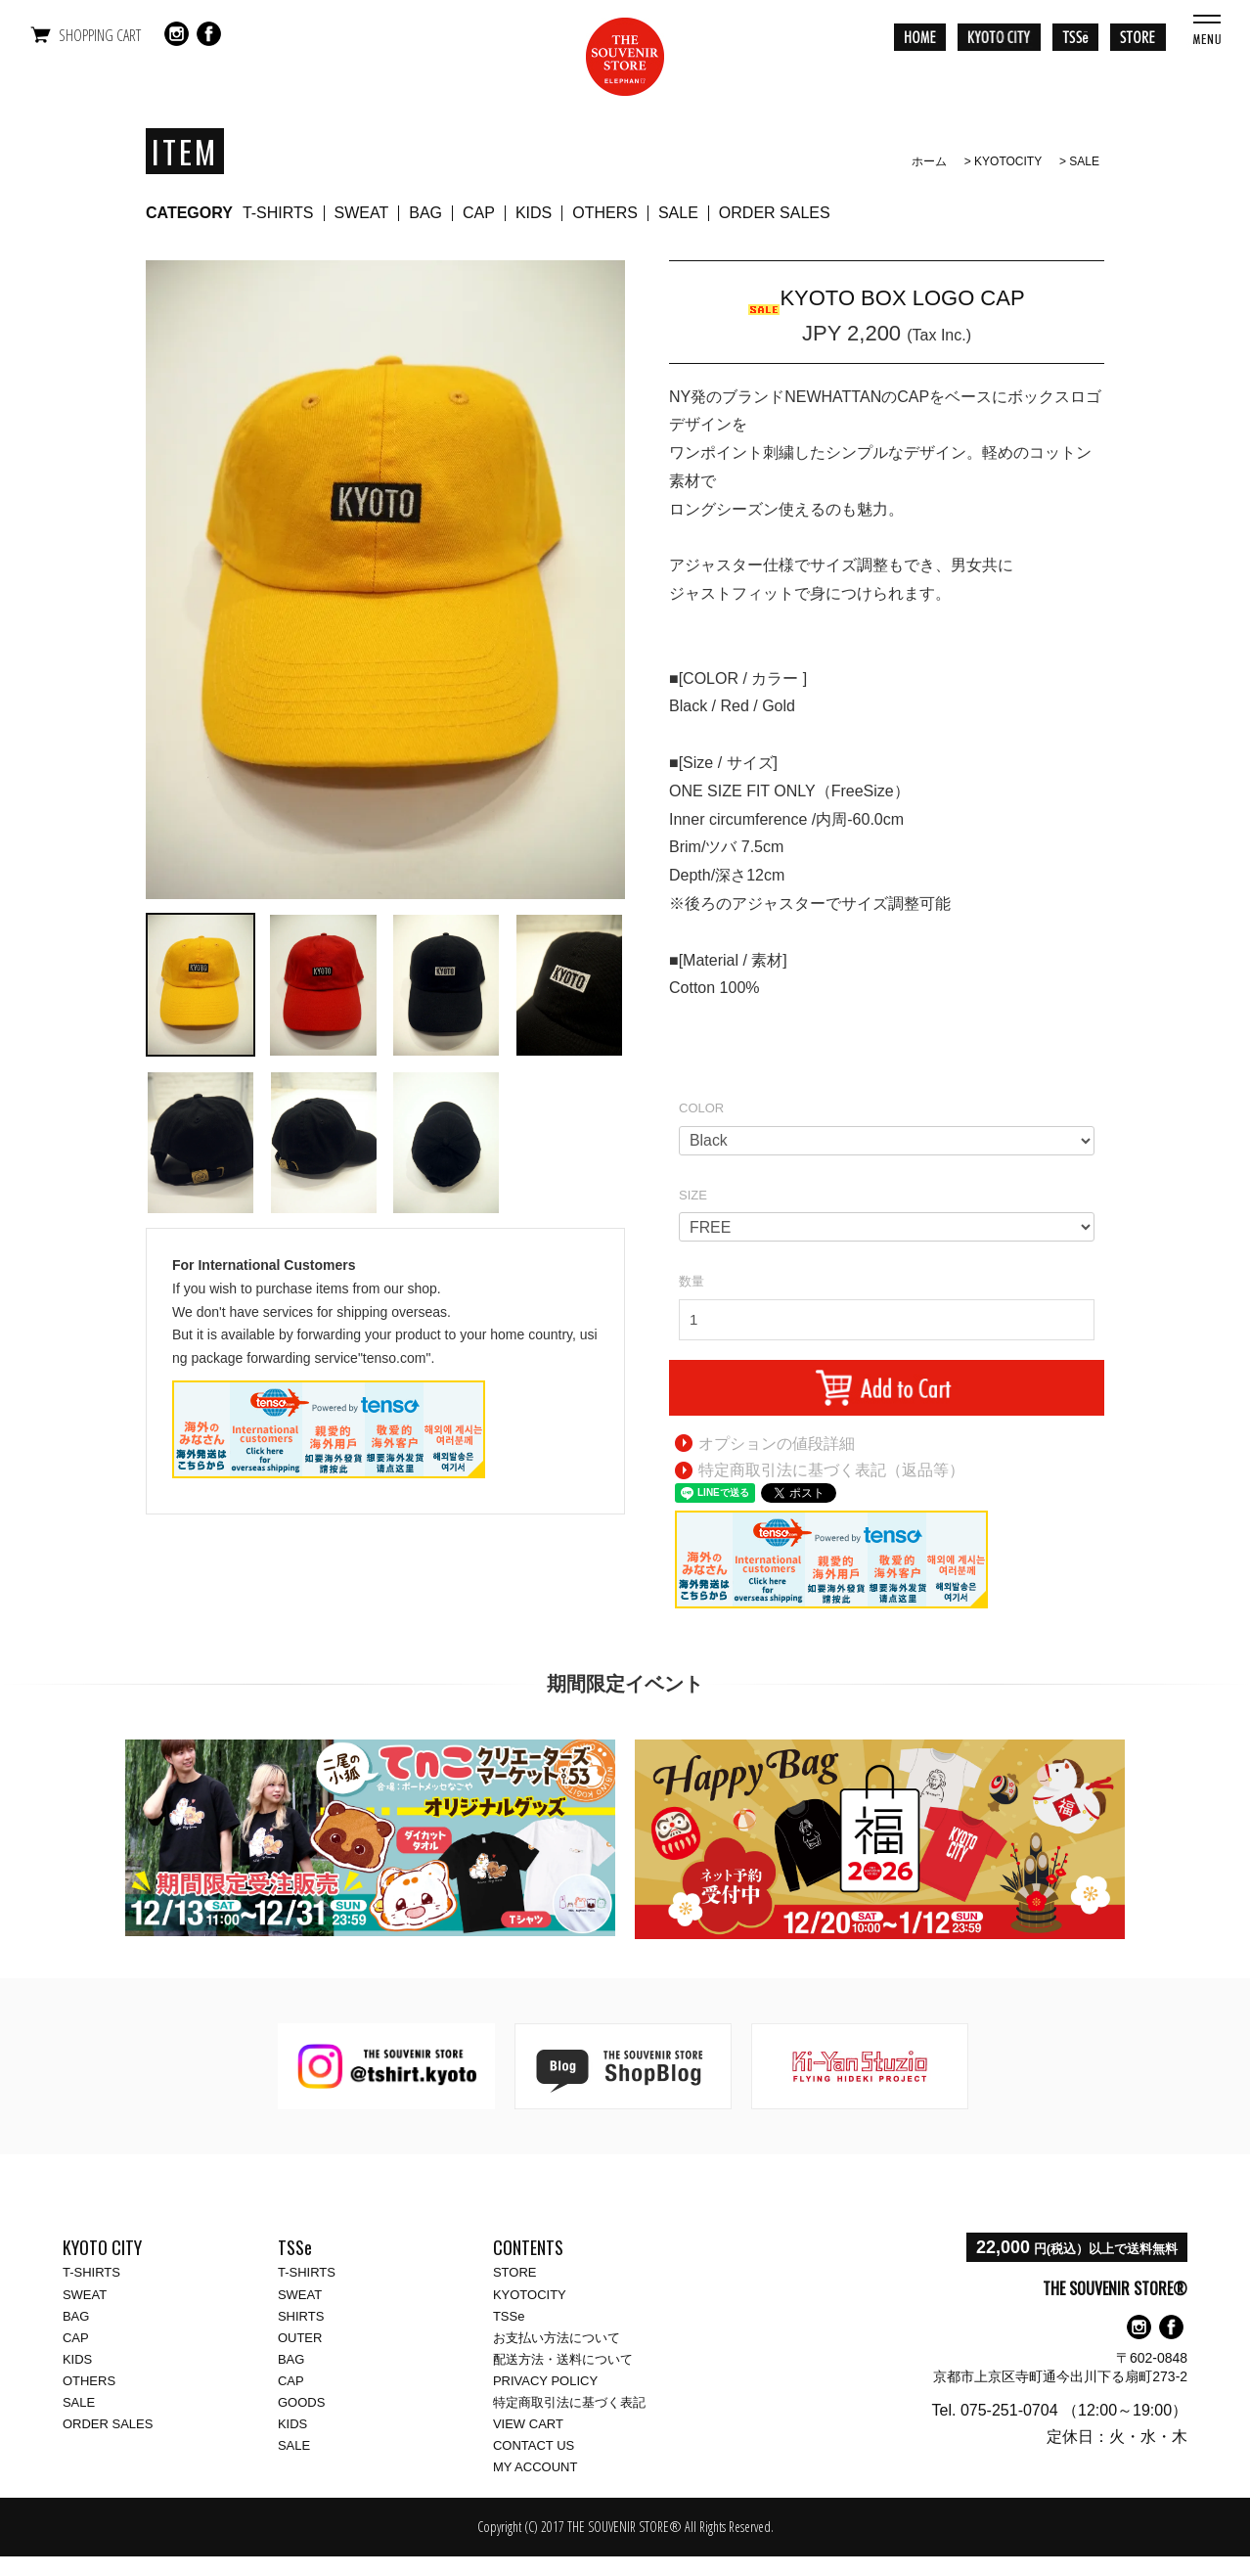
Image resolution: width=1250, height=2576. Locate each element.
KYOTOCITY (1008, 161)
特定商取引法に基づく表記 (569, 2402)
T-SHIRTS (278, 212)
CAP (479, 212)
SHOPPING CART (100, 35)
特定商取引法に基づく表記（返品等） (831, 1470)
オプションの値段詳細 (776, 1443)
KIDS (533, 212)
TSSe (509, 2316)
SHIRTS (301, 2316)
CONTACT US (533, 2445)
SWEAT (362, 212)
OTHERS (605, 212)
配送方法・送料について (563, 2359)
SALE (1084, 161)
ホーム (929, 161)
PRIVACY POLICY (545, 2380)
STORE (515, 2272)
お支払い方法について (556, 2337)
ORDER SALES (774, 212)
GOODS (301, 2402)
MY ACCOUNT (535, 2467)
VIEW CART (528, 2424)
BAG (425, 212)
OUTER (300, 2337)
